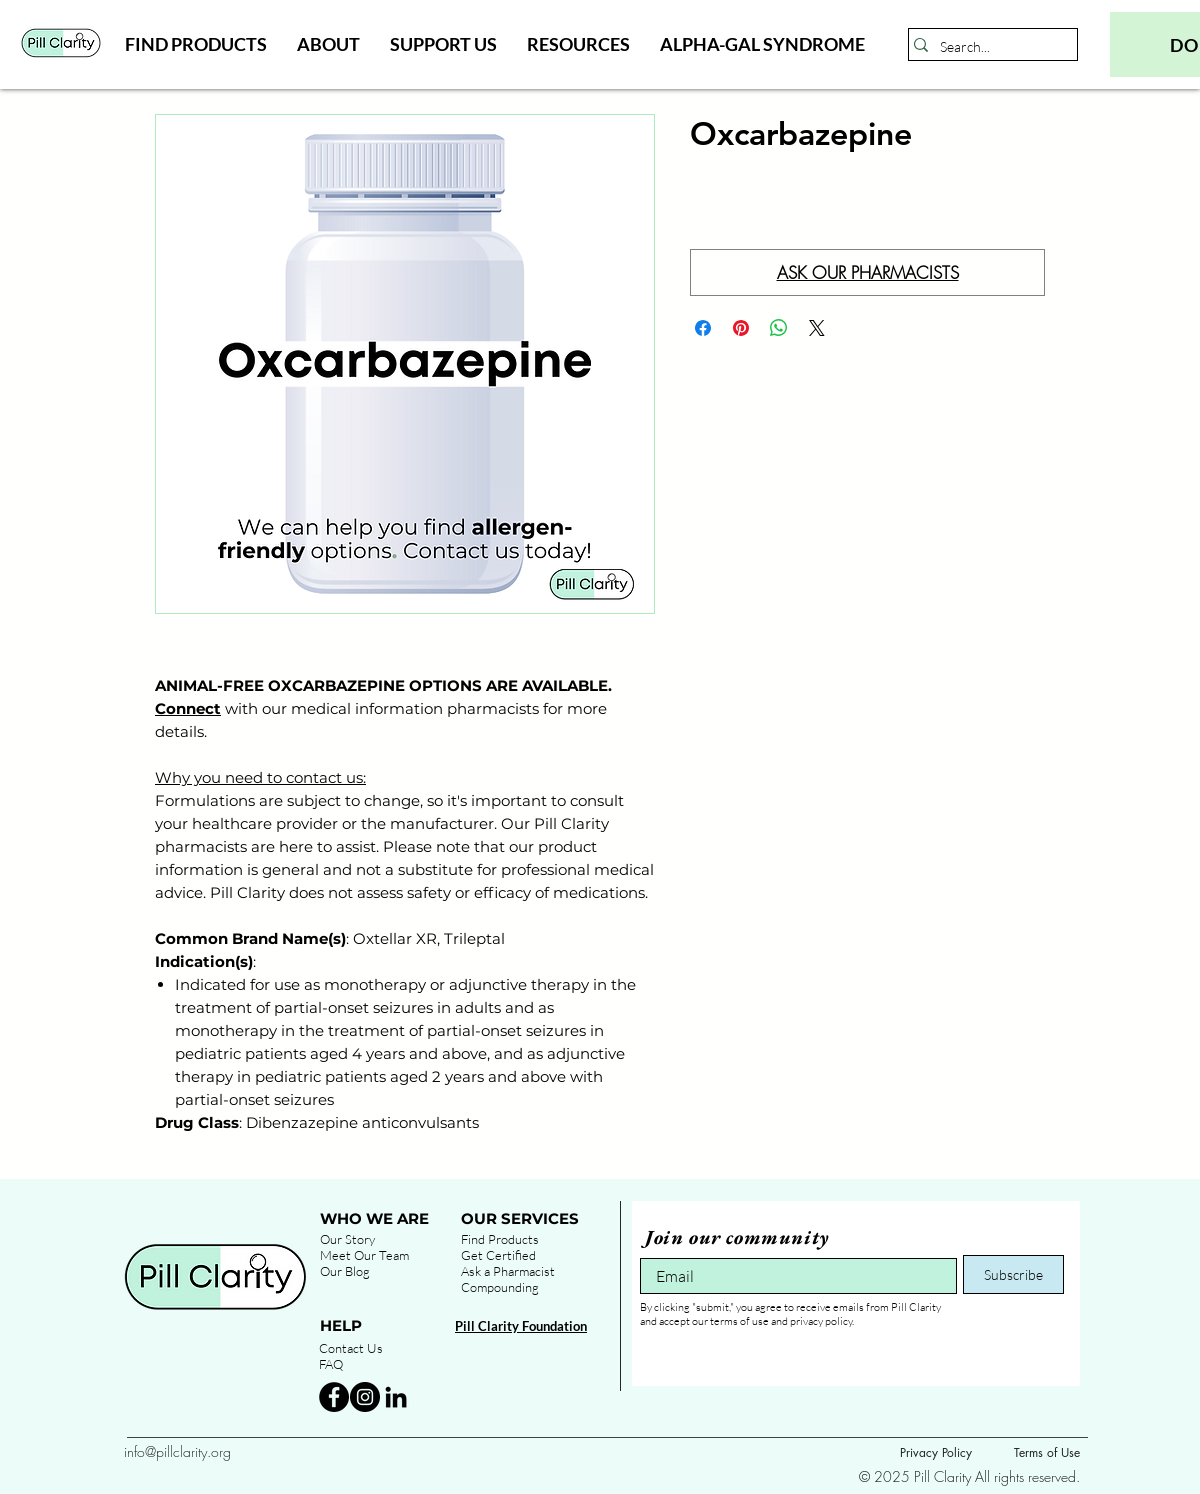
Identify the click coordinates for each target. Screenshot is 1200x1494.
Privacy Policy (936, 1452)
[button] (196, 44)
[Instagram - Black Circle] (365, 1397)
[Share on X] (817, 328)
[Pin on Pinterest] (741, 328)
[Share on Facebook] (703, 328)
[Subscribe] (1013, 1274)
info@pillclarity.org (177, 1451)
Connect (188, 708)
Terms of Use (1047, 1452)
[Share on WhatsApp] (779, 328)
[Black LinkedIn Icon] (396, 1397)
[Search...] (987, 47)
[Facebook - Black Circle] (334, 1397)
